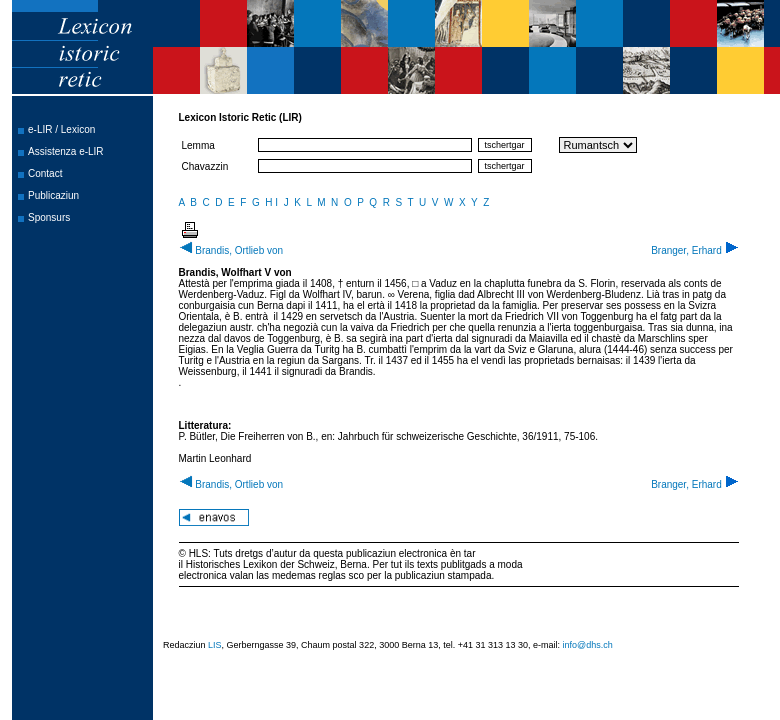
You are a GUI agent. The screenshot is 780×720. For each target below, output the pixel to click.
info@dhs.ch (588, 645)
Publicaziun (53, 195)
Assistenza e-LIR (66, 151)
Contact (45, 173)
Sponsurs (49, 217)
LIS (215, 645)
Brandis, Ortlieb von (231, 250)
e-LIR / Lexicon (61, 129)
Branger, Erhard (694, 250)
